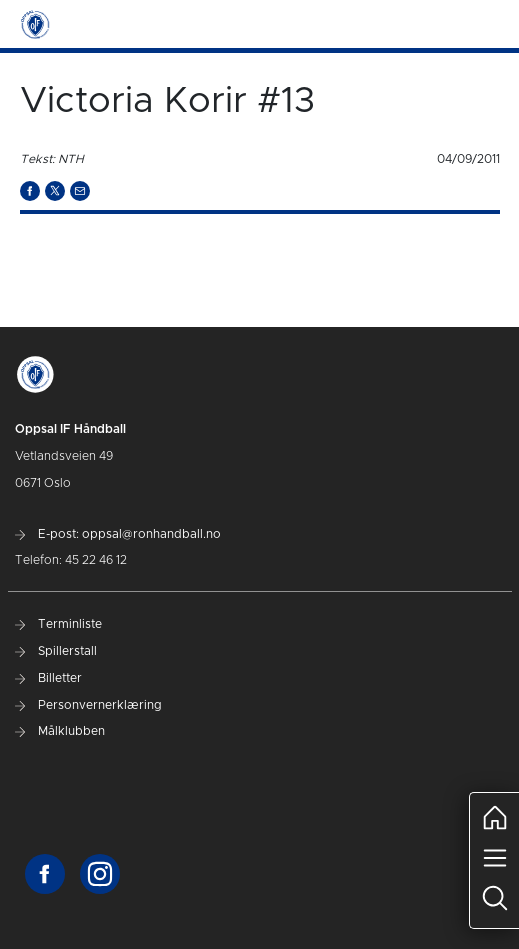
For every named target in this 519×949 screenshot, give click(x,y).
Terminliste (58, 624)
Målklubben (60, 731)
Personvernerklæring (88, 705)
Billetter (48, 678)
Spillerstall (56, 651)
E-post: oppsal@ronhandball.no (118, 534)
